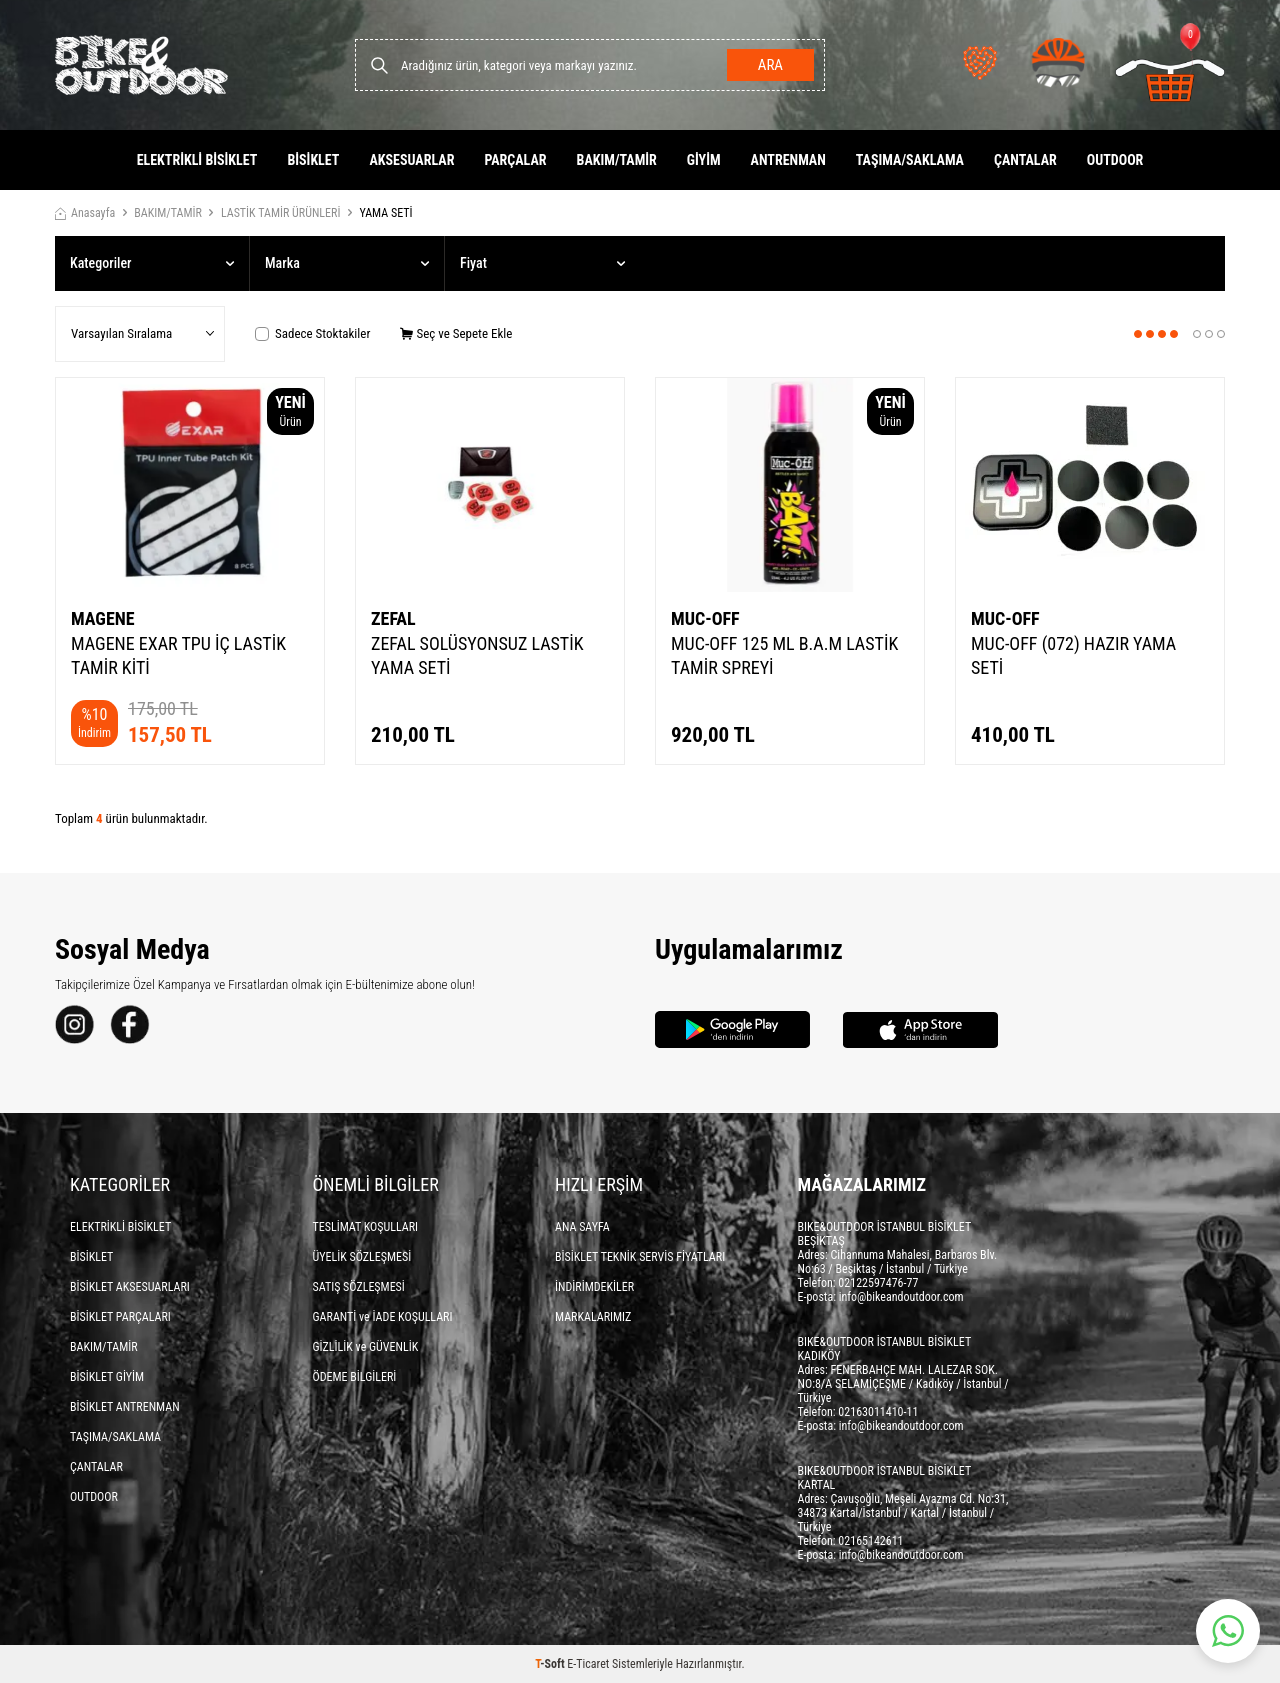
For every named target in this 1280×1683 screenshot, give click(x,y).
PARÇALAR (515, 160)
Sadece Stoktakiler (312, 333)
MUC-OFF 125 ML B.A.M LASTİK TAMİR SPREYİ (784, 655)
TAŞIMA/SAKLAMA (910, 160)
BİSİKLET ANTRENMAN (125, 1407)
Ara (770, 65)
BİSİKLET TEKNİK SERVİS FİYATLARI (640, 1257)
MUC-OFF (705, 618)
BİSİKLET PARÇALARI (120, 1317)
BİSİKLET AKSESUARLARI (130, 1287)
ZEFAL (393, 618)
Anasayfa (85, 213)
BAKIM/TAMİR (617, 160)
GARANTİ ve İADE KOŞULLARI (383, 1317)
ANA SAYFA (582, 1227)
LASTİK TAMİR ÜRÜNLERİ (280, 213)
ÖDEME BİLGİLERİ (355, 1377)
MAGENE (103, 618)
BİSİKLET (313, 160)
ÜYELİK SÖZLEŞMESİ (362, 1257)
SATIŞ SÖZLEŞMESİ (359, 1287)
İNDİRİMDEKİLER (594, 1287)
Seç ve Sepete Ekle (456, 333)
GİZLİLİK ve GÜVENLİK (366, 1347)
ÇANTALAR (1025, 160)
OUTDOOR (1115, 160)
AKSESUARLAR (411, 160)
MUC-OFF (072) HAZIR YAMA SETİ (1073, 655)
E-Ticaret (588, 1664)
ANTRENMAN (788, 160)
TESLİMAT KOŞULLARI (366, 1227)
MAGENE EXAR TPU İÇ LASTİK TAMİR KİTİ (178, 655)
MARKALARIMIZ (593, 1317)
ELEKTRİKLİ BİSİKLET (197, 160)
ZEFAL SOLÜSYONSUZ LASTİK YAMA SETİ (477, 655)
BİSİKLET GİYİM (107, 1377)
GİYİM (704, 160)
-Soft (551, 1664)
